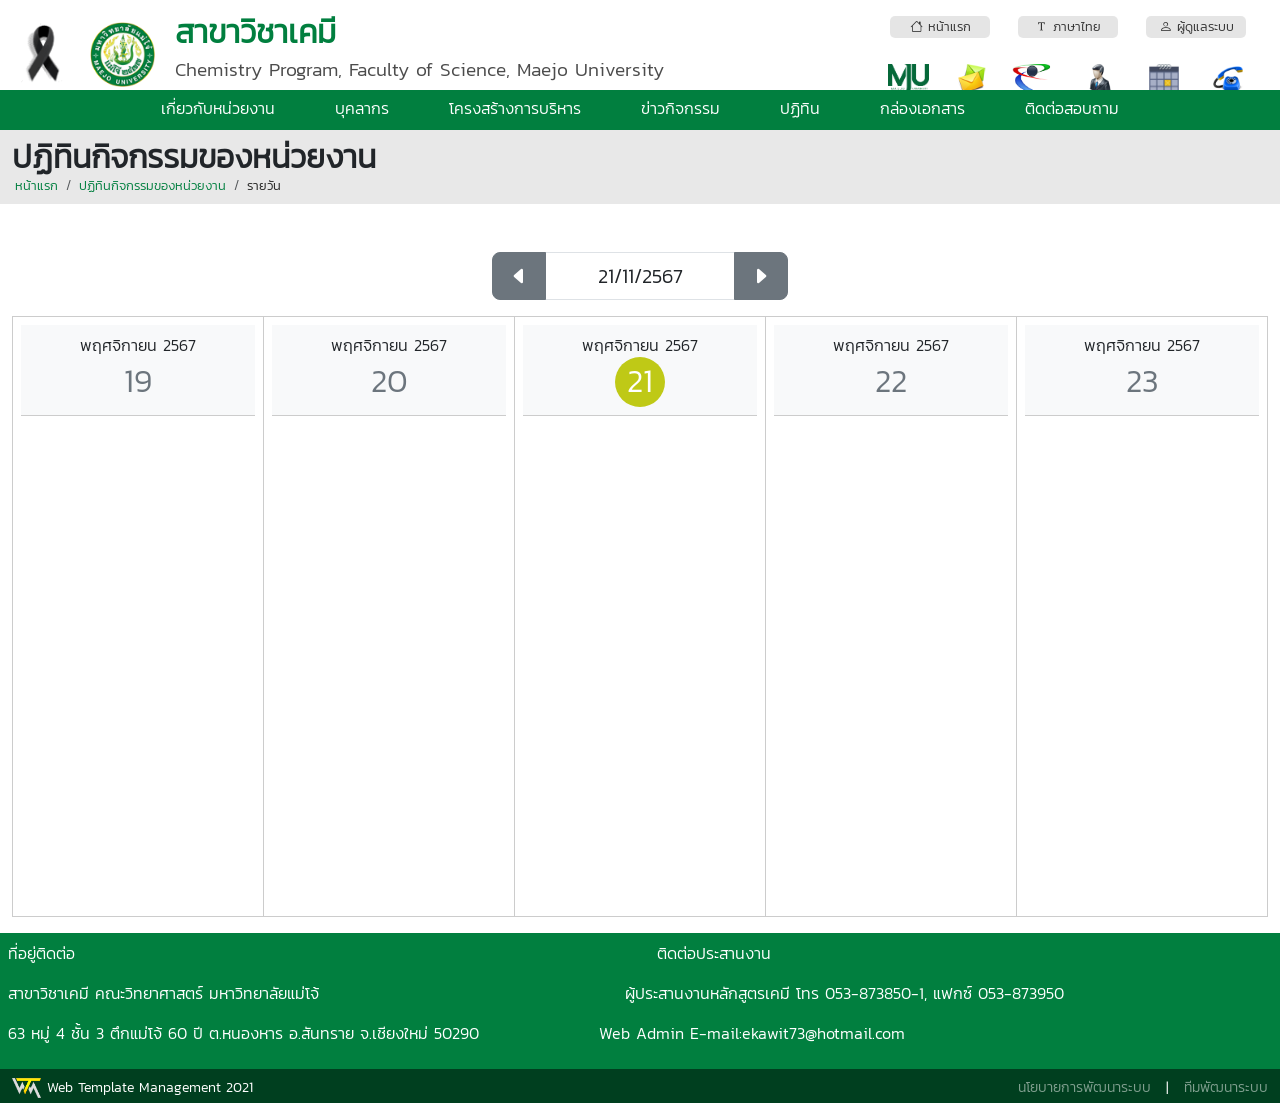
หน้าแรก (36, 185)
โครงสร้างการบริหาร (515, 108)
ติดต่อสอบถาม (1072, 108)
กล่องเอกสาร (922, 108)
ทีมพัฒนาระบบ (1226, 1087)
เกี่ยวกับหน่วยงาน (218, 108)
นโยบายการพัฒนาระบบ (1084, 1087)
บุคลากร (362, 108)
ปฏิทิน (800, 108)
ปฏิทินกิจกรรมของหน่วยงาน (152, 185)
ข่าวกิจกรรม (680, 108)
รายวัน (264, 185)
